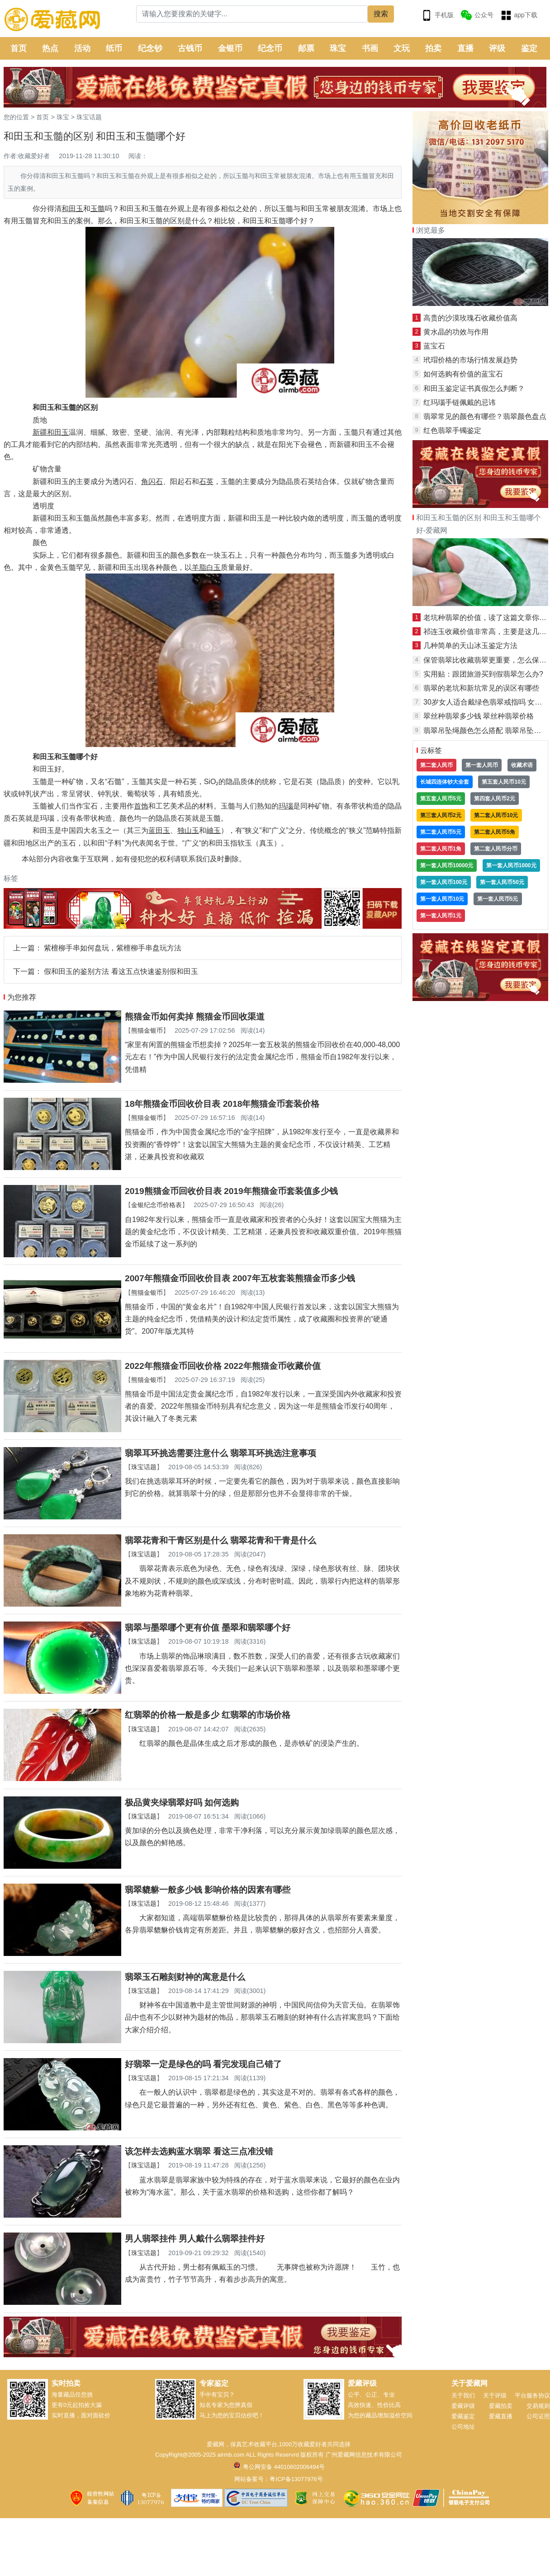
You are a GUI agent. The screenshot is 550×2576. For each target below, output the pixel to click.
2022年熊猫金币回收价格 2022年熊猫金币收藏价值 (223, 1366)
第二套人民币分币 (495, 849)
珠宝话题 (89, 117)
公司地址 (463, 2426)
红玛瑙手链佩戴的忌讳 (459, 402)
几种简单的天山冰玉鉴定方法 (470, 645)
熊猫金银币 (147, 1030)
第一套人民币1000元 (511, 865)
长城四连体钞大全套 (444, 782)
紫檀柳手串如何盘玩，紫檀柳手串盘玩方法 (112, 948)
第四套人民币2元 (494, 798)
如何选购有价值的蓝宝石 (463, 374)
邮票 (306, 48)
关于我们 (463, 2395)
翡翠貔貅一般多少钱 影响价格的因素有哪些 (207, 1889)
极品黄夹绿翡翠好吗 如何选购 (182, 1802)
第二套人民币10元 (496, 815)
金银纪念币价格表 (156, 1204)
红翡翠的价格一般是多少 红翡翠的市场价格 (207, 1715)
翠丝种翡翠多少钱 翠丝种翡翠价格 (478, 716)
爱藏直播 (500, 2416)
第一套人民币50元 (502, 882)
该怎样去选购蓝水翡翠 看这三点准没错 (199, 2151)
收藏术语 (522, 765)
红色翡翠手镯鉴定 (452, 430)
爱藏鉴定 (463, 2416)
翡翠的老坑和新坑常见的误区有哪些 (481, 688)
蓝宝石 (434, 346)
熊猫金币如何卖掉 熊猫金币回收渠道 (195, 1016)
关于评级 (495, 2395)
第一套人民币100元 (443, 882)
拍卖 (433, 48)
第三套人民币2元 (440, 815)
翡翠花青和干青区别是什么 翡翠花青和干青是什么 (220, 1540)
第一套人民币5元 (497, 899)
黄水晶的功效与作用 (455, 332)
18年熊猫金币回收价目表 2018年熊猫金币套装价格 (222, 1104)
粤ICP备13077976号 (296, 2479)
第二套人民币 (436, 765)
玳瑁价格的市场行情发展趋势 (470, 360)
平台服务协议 (532, 2395)
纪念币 (270, 48)
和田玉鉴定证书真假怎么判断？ (474, 388)
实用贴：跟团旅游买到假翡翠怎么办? (483, 674)
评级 (497, 48)
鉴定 (529, 48)
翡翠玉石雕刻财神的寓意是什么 (185, 1977)
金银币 (230, 48)
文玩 (402, 48)
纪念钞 (150, 48)
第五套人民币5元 (440, 798)
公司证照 (538, 2416)
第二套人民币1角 (440, 849)
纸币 (114, 48)
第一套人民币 (481, 765)
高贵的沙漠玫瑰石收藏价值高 (470, 318)
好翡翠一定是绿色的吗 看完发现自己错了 (203, 2064)
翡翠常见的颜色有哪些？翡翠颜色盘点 (484, 416)
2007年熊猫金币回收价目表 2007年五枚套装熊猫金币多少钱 (240, 1278)
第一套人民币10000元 (446, 865)
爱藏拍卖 (500, 2405)
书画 (370, 48)
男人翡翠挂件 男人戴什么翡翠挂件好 (195, 2238)
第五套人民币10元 (504, 782)
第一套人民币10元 (442, 899)
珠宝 (338, 48)
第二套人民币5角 (494, 832)
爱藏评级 (463, 2405)
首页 (18, 48)
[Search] (252, 14)
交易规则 (538, 2405)
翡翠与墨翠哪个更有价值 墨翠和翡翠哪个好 (207, 1627)
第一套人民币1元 (440, 915)
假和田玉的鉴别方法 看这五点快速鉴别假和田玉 (121, 971)
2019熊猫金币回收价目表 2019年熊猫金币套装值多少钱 (231, 1191)
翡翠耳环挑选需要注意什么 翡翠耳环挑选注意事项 (220, 1453)
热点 (50, 48)
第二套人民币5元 (440, 832)
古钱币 (190, 48)
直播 (465, 48)
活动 (82, 48)
